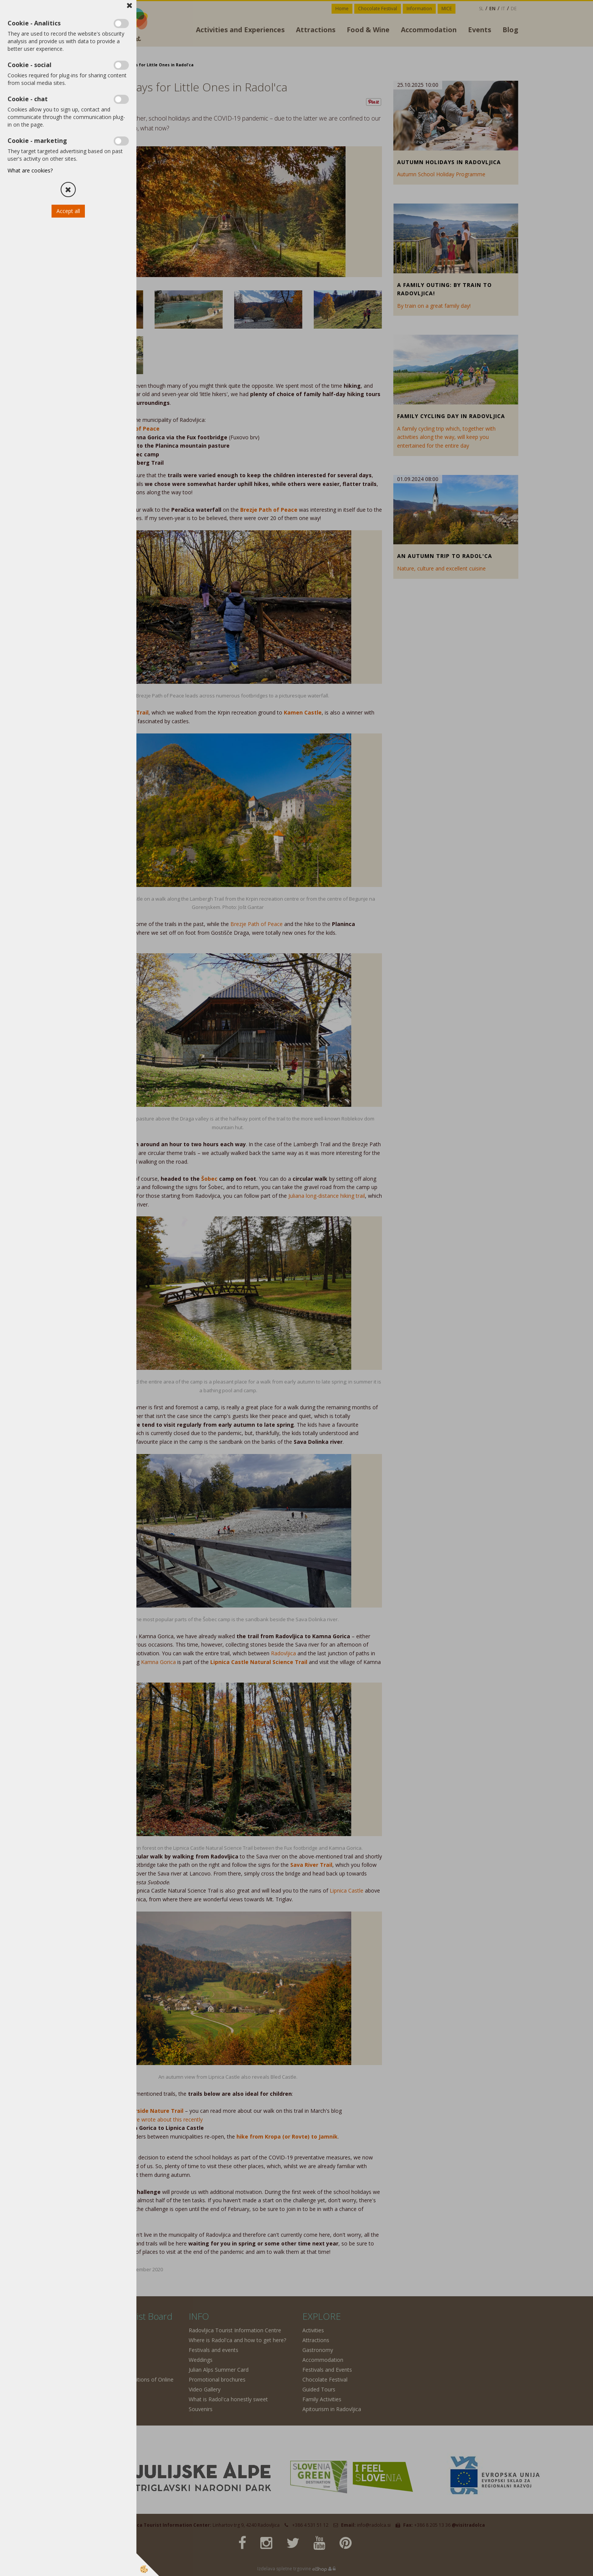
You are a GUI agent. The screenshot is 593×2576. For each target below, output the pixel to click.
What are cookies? (30, 170)
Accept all (68, 211)
